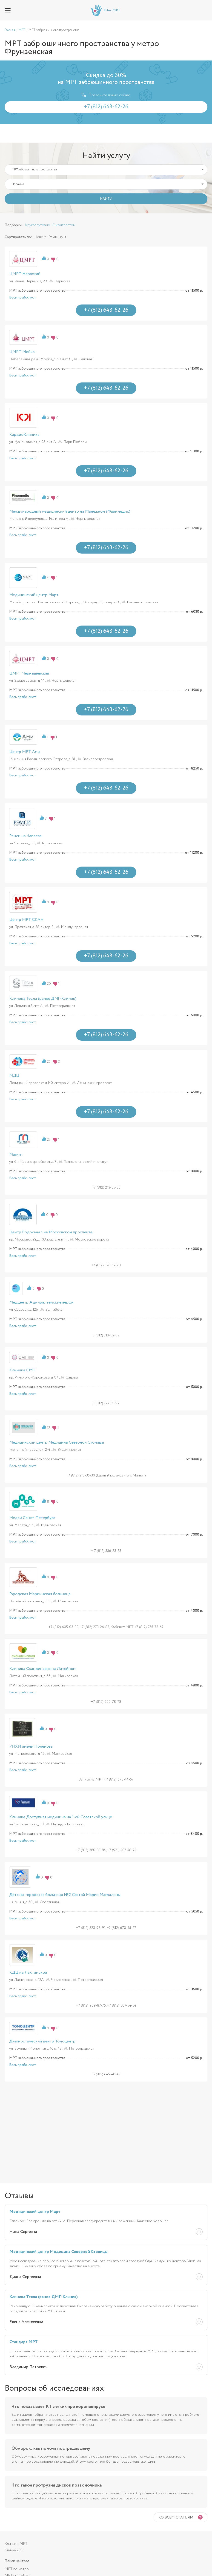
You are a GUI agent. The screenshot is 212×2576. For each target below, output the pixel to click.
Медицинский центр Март (33, 594)
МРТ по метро (17, 2569)
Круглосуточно (37, 225)
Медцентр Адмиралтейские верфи (41, 1302)
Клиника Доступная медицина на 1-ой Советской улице (60, 1817)
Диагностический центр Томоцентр (42, 2041)
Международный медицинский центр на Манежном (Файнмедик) (69, 511)
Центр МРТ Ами (24, 751)
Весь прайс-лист (22, 297)
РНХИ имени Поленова (31, 1746)
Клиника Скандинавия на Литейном (42, 1668)
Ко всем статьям (175, 2517)
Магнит (16, 1154)
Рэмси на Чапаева (25, 836)
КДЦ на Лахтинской (28, 1972)
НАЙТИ (106, 199)
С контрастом (63, 225)
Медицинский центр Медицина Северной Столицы (56, 1442)
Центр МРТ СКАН (26, 919)
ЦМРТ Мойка (22, 351)
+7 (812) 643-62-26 (204, 10)
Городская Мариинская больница (40, 1594)
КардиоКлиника (24, 434)
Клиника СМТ (22, 1370)
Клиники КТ (14, 2550)
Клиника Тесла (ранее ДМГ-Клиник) (42, 998)
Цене (38, 237)
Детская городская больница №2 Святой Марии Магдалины (64, 1894)
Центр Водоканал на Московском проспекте (50, 1232)
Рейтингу (56, 237)
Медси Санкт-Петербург (32, 1517)
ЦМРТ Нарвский (24, 273)
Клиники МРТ (16, 2543)
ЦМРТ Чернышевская (29, 673)
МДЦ (14, 1075)
